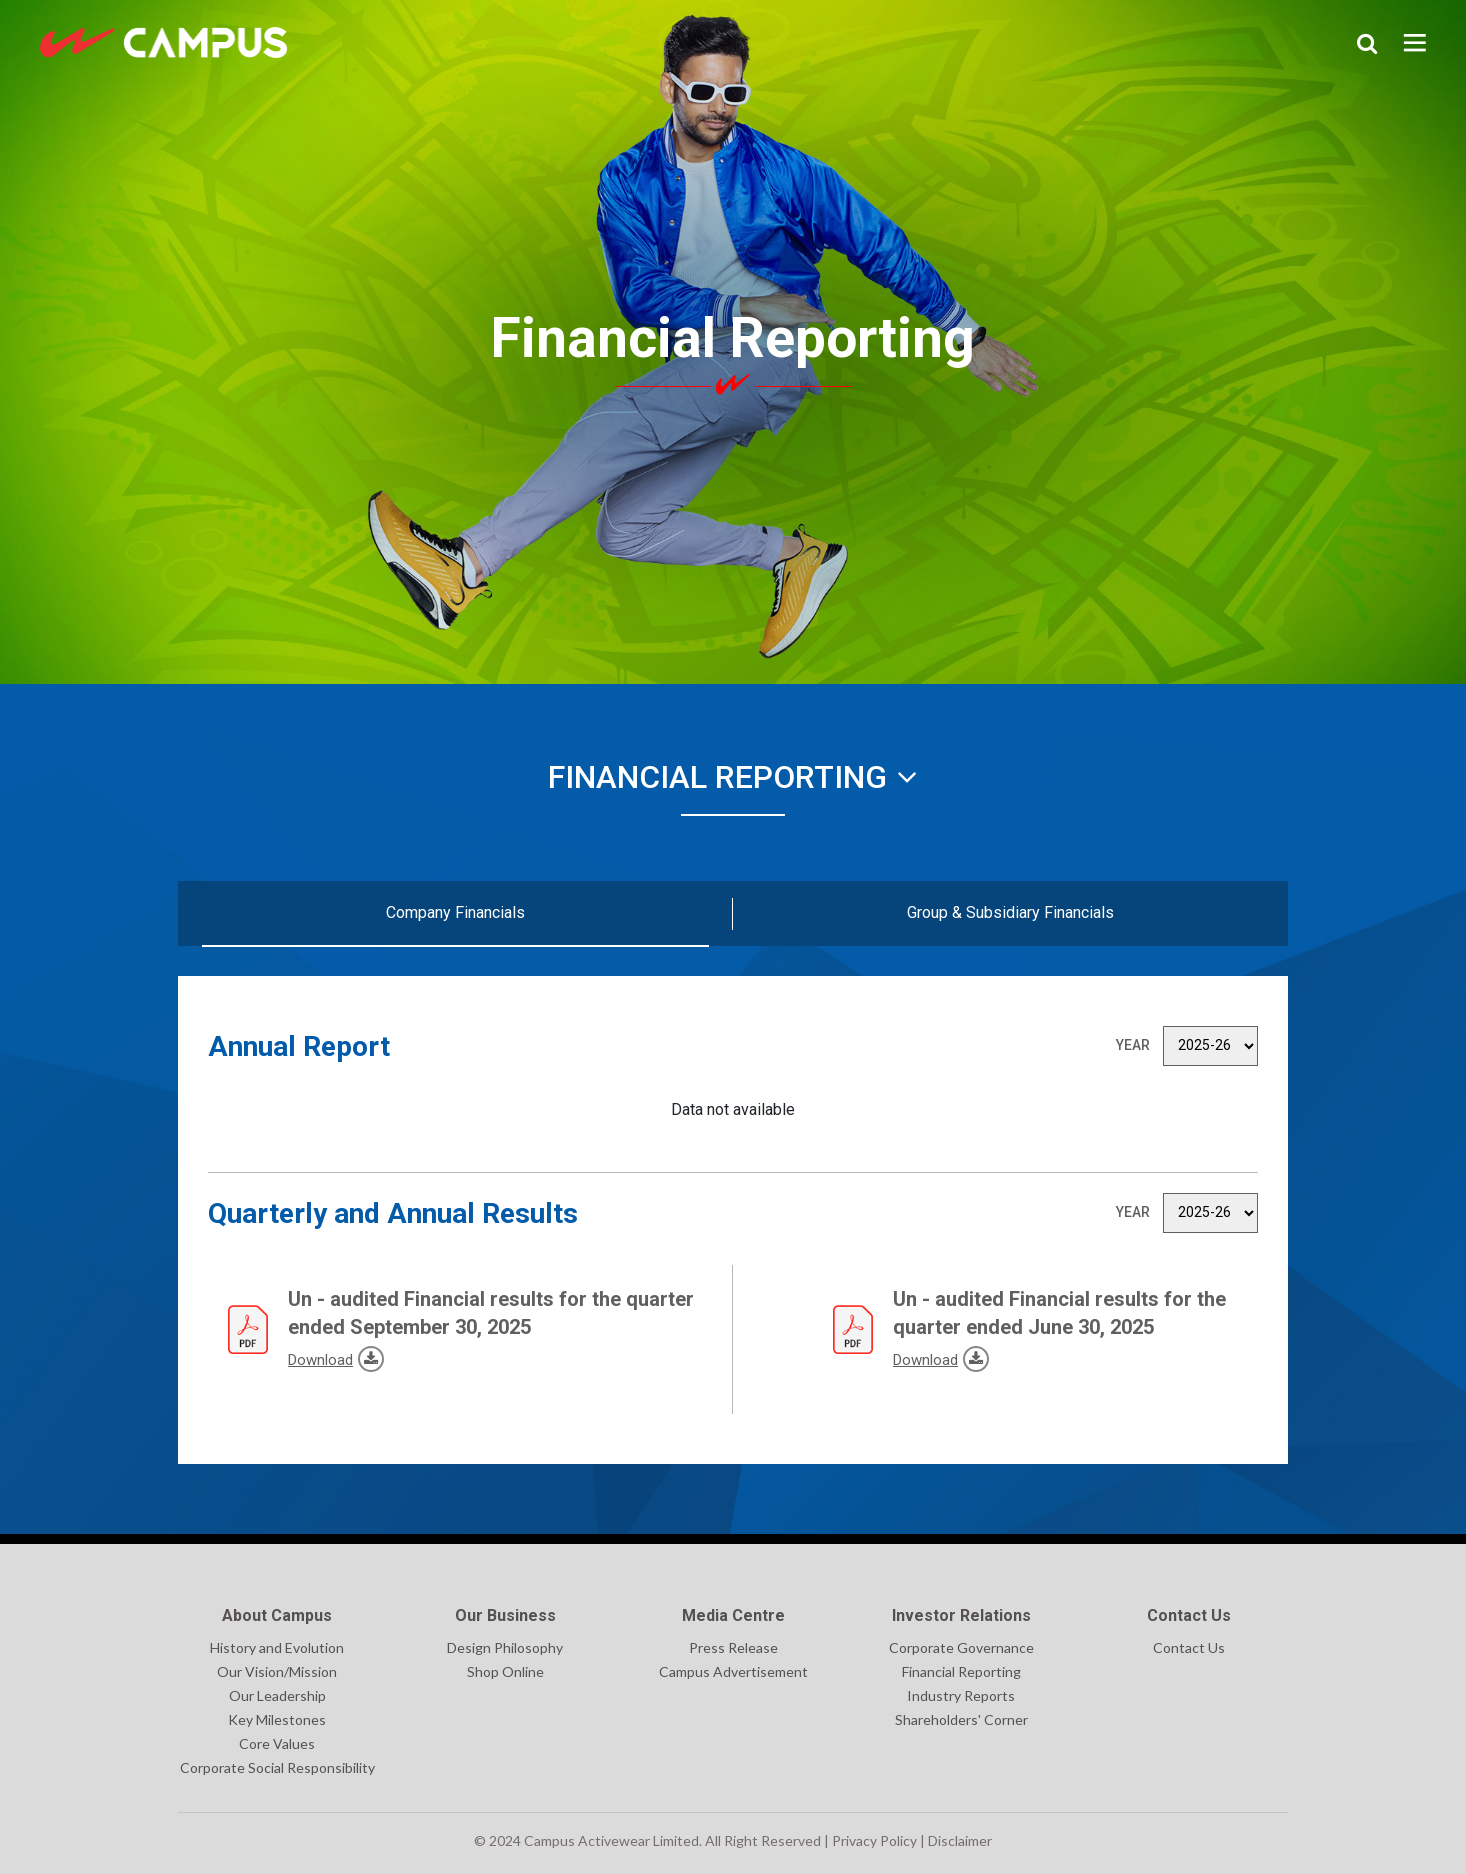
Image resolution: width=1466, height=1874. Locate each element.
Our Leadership (277, 1695)
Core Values (277, 1743)
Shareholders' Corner (961, 1719)
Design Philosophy (505, 1647)
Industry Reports (961, 1695)
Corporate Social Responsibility (277, 1767)
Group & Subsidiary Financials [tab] (1010, 912)
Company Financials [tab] (455, 912)
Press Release (733, 1647)
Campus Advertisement (733, 1671)
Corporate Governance (961, 1647)
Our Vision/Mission (277, 1671)
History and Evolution (277, 1647)
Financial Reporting (733, 777)
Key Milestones (277, 1719)
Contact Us (1189, 1647)
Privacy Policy (874, 1840)
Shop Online (505, 1671)
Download (290, 1357)
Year (1133, 1045)
